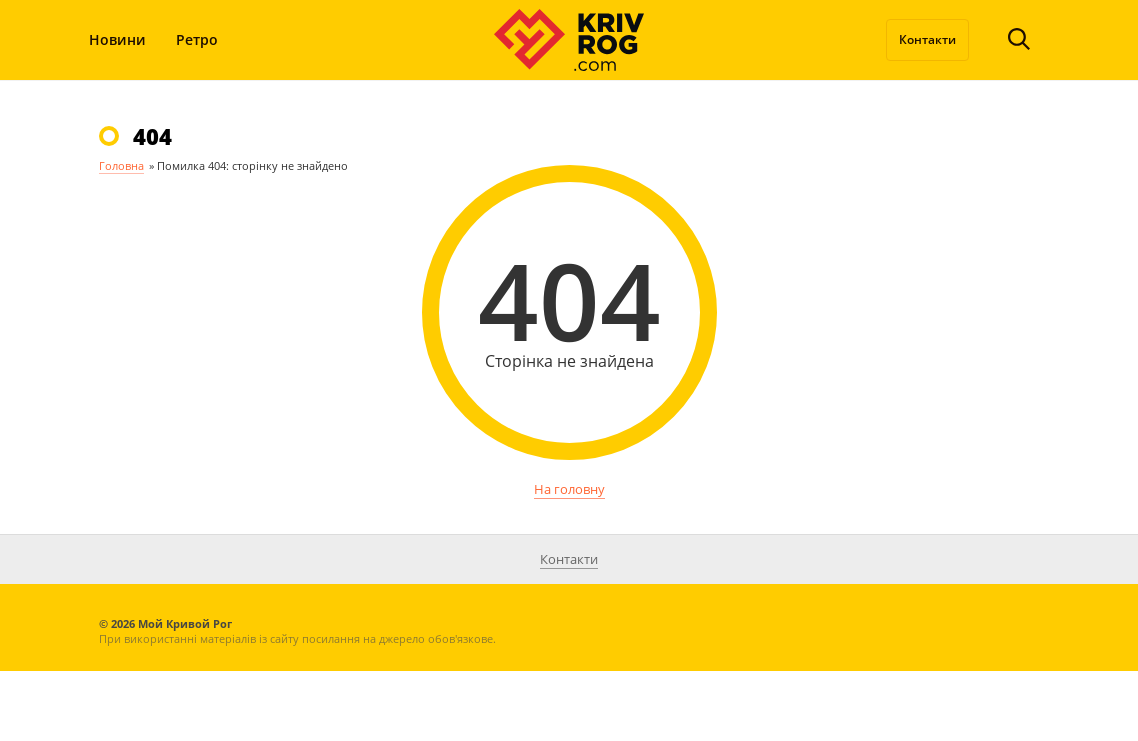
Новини (117, 39)
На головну (569, 489)
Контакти (927, 39)
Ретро (197, 39)
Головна (121, 165)
